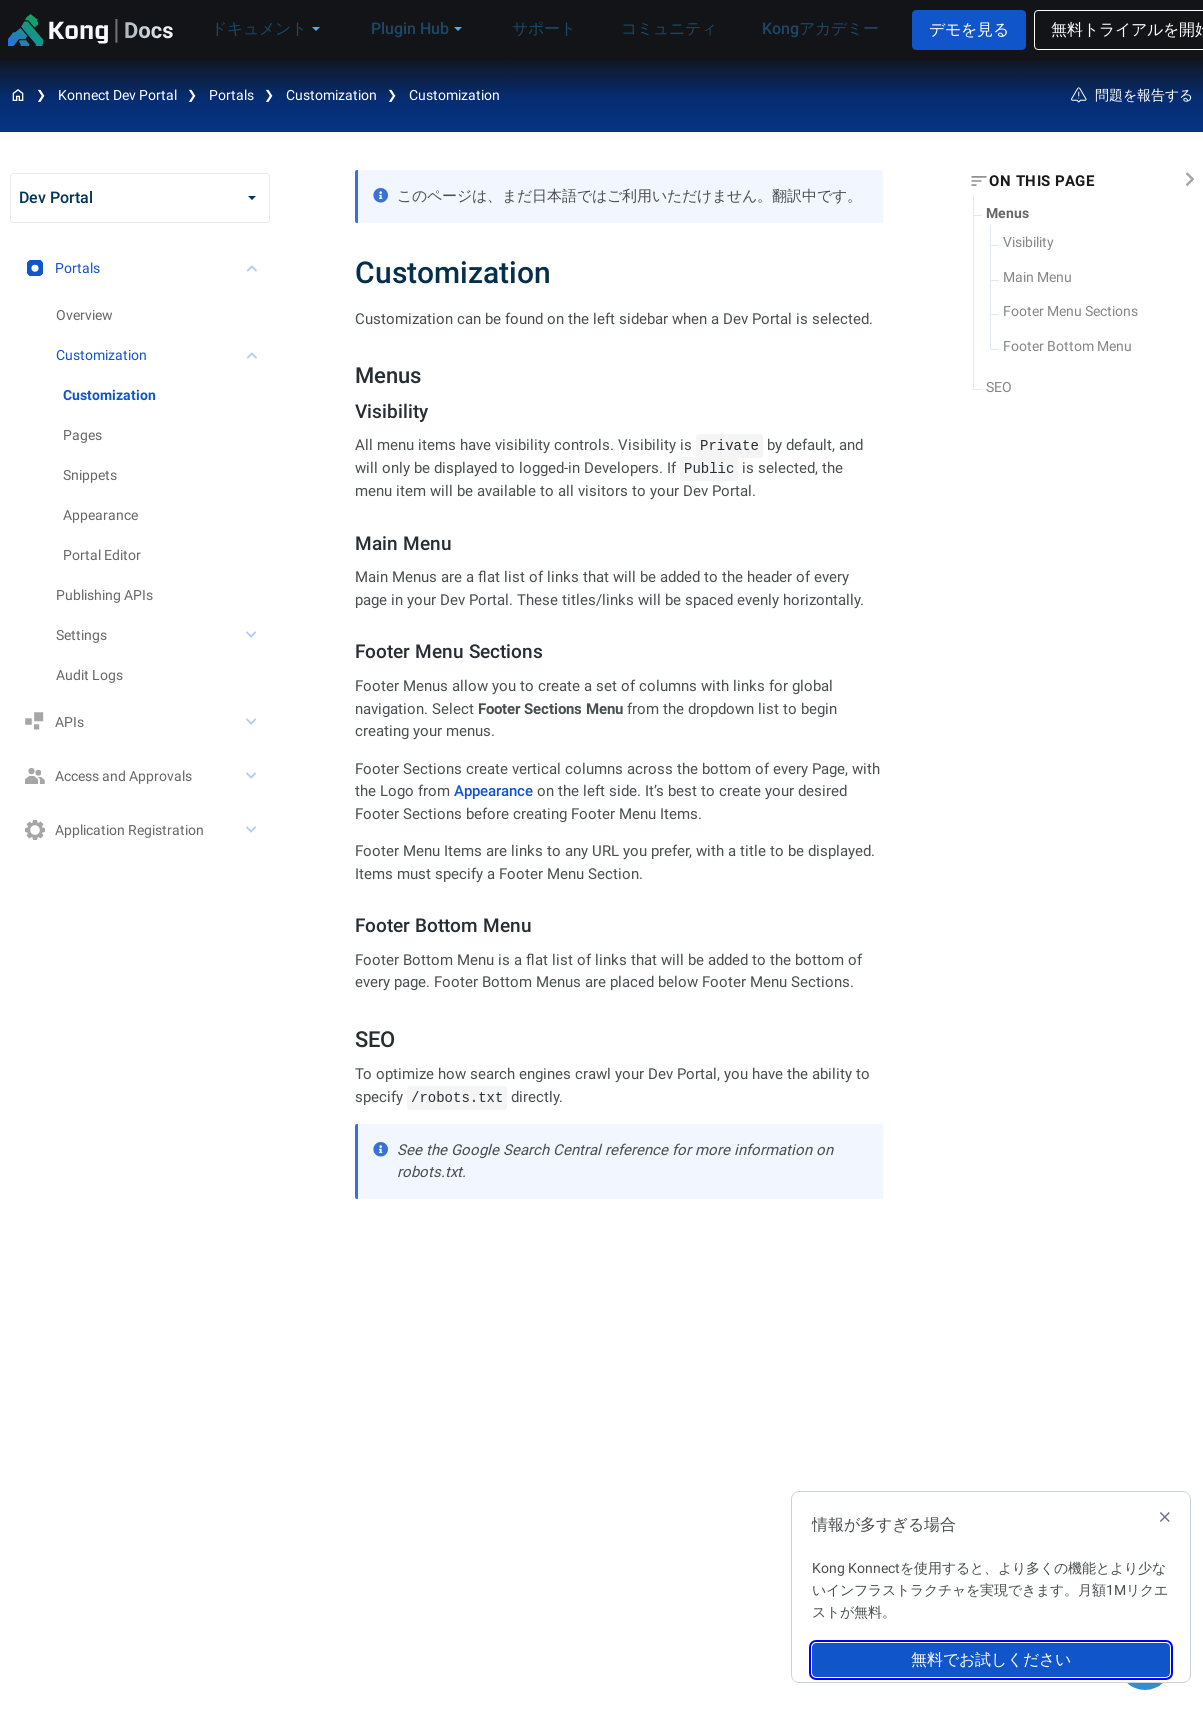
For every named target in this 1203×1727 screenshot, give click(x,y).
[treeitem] (166, 395)
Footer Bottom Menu (1067, 346)
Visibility (1028, 242)
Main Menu (1037, 277)
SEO (999, 387)
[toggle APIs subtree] (253, 722)
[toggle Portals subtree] (253, 268)
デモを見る (936, 29)
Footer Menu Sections (1070, 311)
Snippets (90, 475)
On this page (1041, 181)
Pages (82, 435)
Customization (454, 95)
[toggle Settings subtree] (253, 635)
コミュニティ (646, 28)
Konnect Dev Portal (117, 95)
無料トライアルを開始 (1098, 29)
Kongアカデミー (782, 28)
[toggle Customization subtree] (253, 355)
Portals (231, 95)
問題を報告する (1132, 95)
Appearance (100, 515)
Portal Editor (102, 555)
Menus (1007, 213)
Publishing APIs (104, 595)
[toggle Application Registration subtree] (253, 830)
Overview (84, 315)
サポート (536, 28)
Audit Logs (89, 675)
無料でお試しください (991, 1659)
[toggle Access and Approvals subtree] (253, 776)
